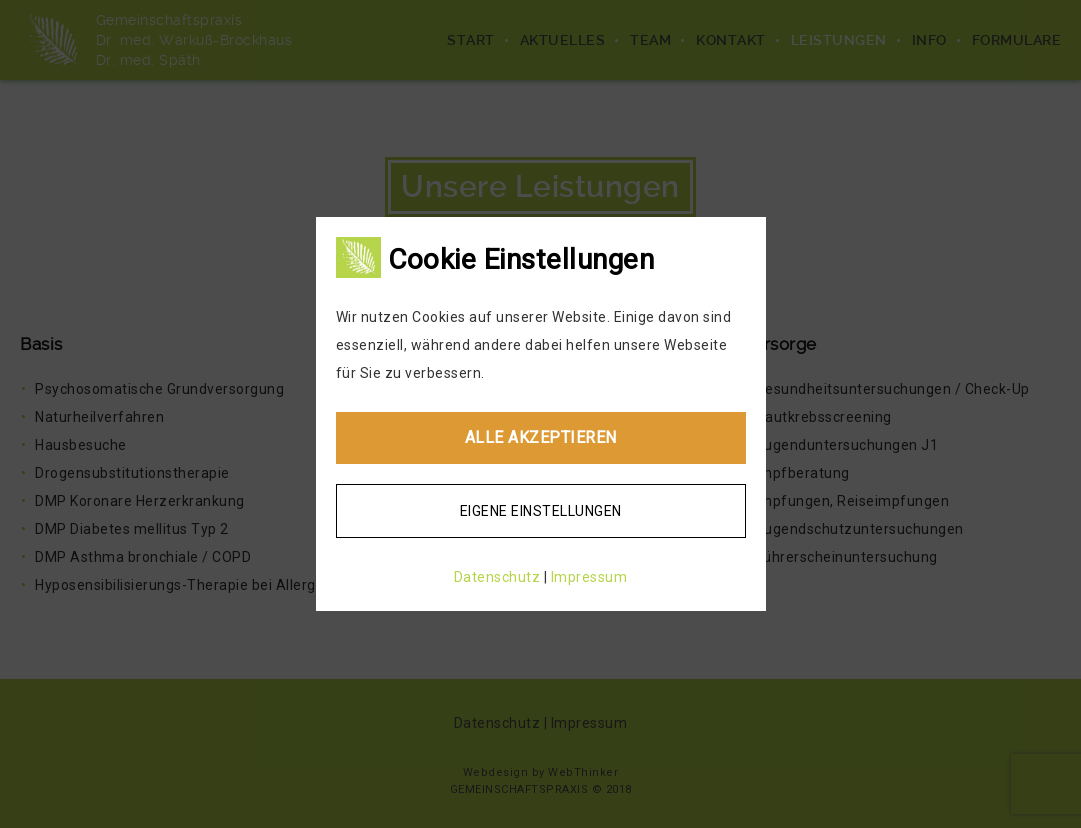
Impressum (589, 577)
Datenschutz (497, 577)
